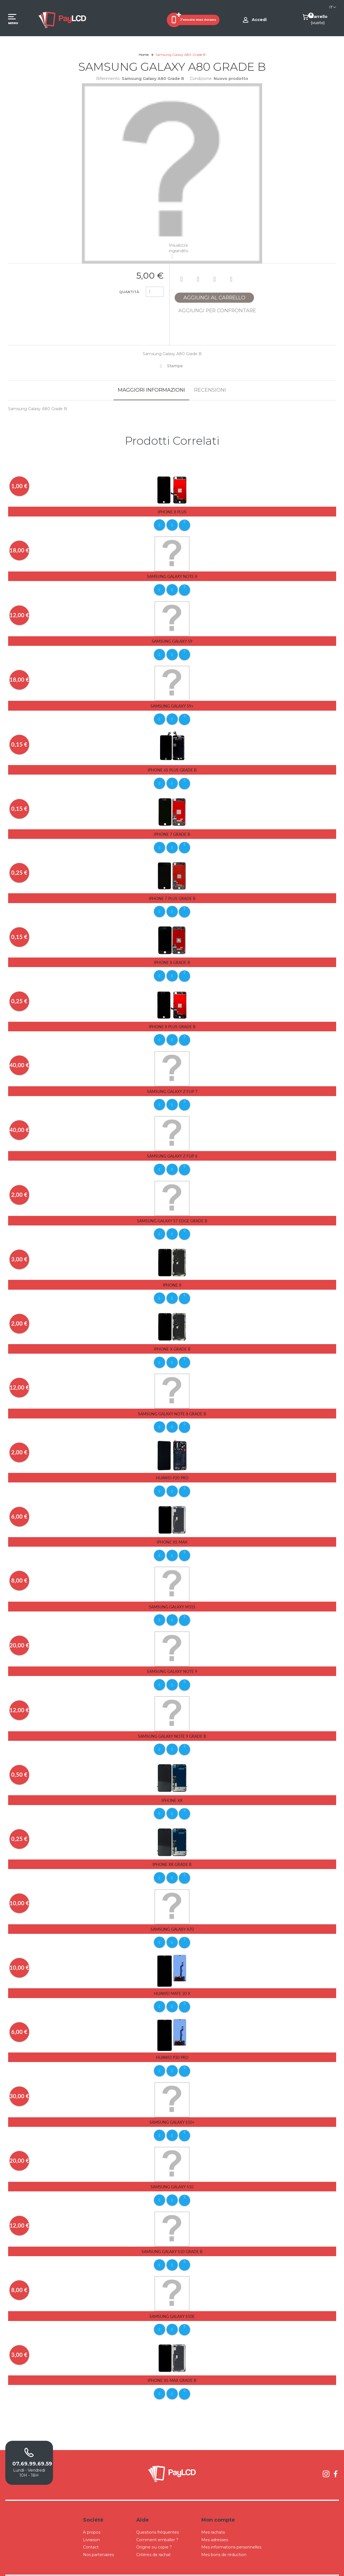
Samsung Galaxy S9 (172, 640)
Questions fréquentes (157, 2513)
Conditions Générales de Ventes (185, 2566)
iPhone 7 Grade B (172, 831)
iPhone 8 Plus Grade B (172, 1021)
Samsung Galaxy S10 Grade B (172, 2235)
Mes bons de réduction (223, 2536)
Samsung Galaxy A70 (172, 1915)
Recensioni (210, 390)
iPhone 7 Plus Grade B (172, 894)
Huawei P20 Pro (172, 1468)
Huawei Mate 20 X (172, 1979)
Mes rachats (213, 2513)
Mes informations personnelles (231, 2528)
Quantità (129, 292)
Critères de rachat (153, 2536)
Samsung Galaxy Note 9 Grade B (172, 1724)
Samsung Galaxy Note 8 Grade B (172, 1405)
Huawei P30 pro (172, 2042)
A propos (91, 2513)
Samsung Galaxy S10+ (172, 2106)
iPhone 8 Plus (172, 511)
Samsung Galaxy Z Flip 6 (172, 1149)
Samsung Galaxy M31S (172, 1596)
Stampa (175, 365)
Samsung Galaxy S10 (172, 2170)
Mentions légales (224, 2566)
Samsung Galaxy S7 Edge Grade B (172, 1214)
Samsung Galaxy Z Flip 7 (172, 1085)
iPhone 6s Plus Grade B (172, 767)
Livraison (91, 2521)
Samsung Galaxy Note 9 (172, 1660)
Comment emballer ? (157, 2521)
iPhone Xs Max (172, 1532)
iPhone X (172, 1277)
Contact (91, 2528)
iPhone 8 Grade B (172, 958)
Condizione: (201, 78)
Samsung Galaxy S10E (172, 2299)
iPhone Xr (172, 1788)
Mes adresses (214, 2521)
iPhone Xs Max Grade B (172, 2362)
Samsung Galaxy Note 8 (172, 575)
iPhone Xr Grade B (172, 1851)
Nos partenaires (98, 2536)
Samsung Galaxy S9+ (172, 704)
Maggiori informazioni (151, 390)
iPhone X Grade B (172, 1341)
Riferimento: (108, 78)
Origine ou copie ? (154, 2528)
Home (144, 54)
